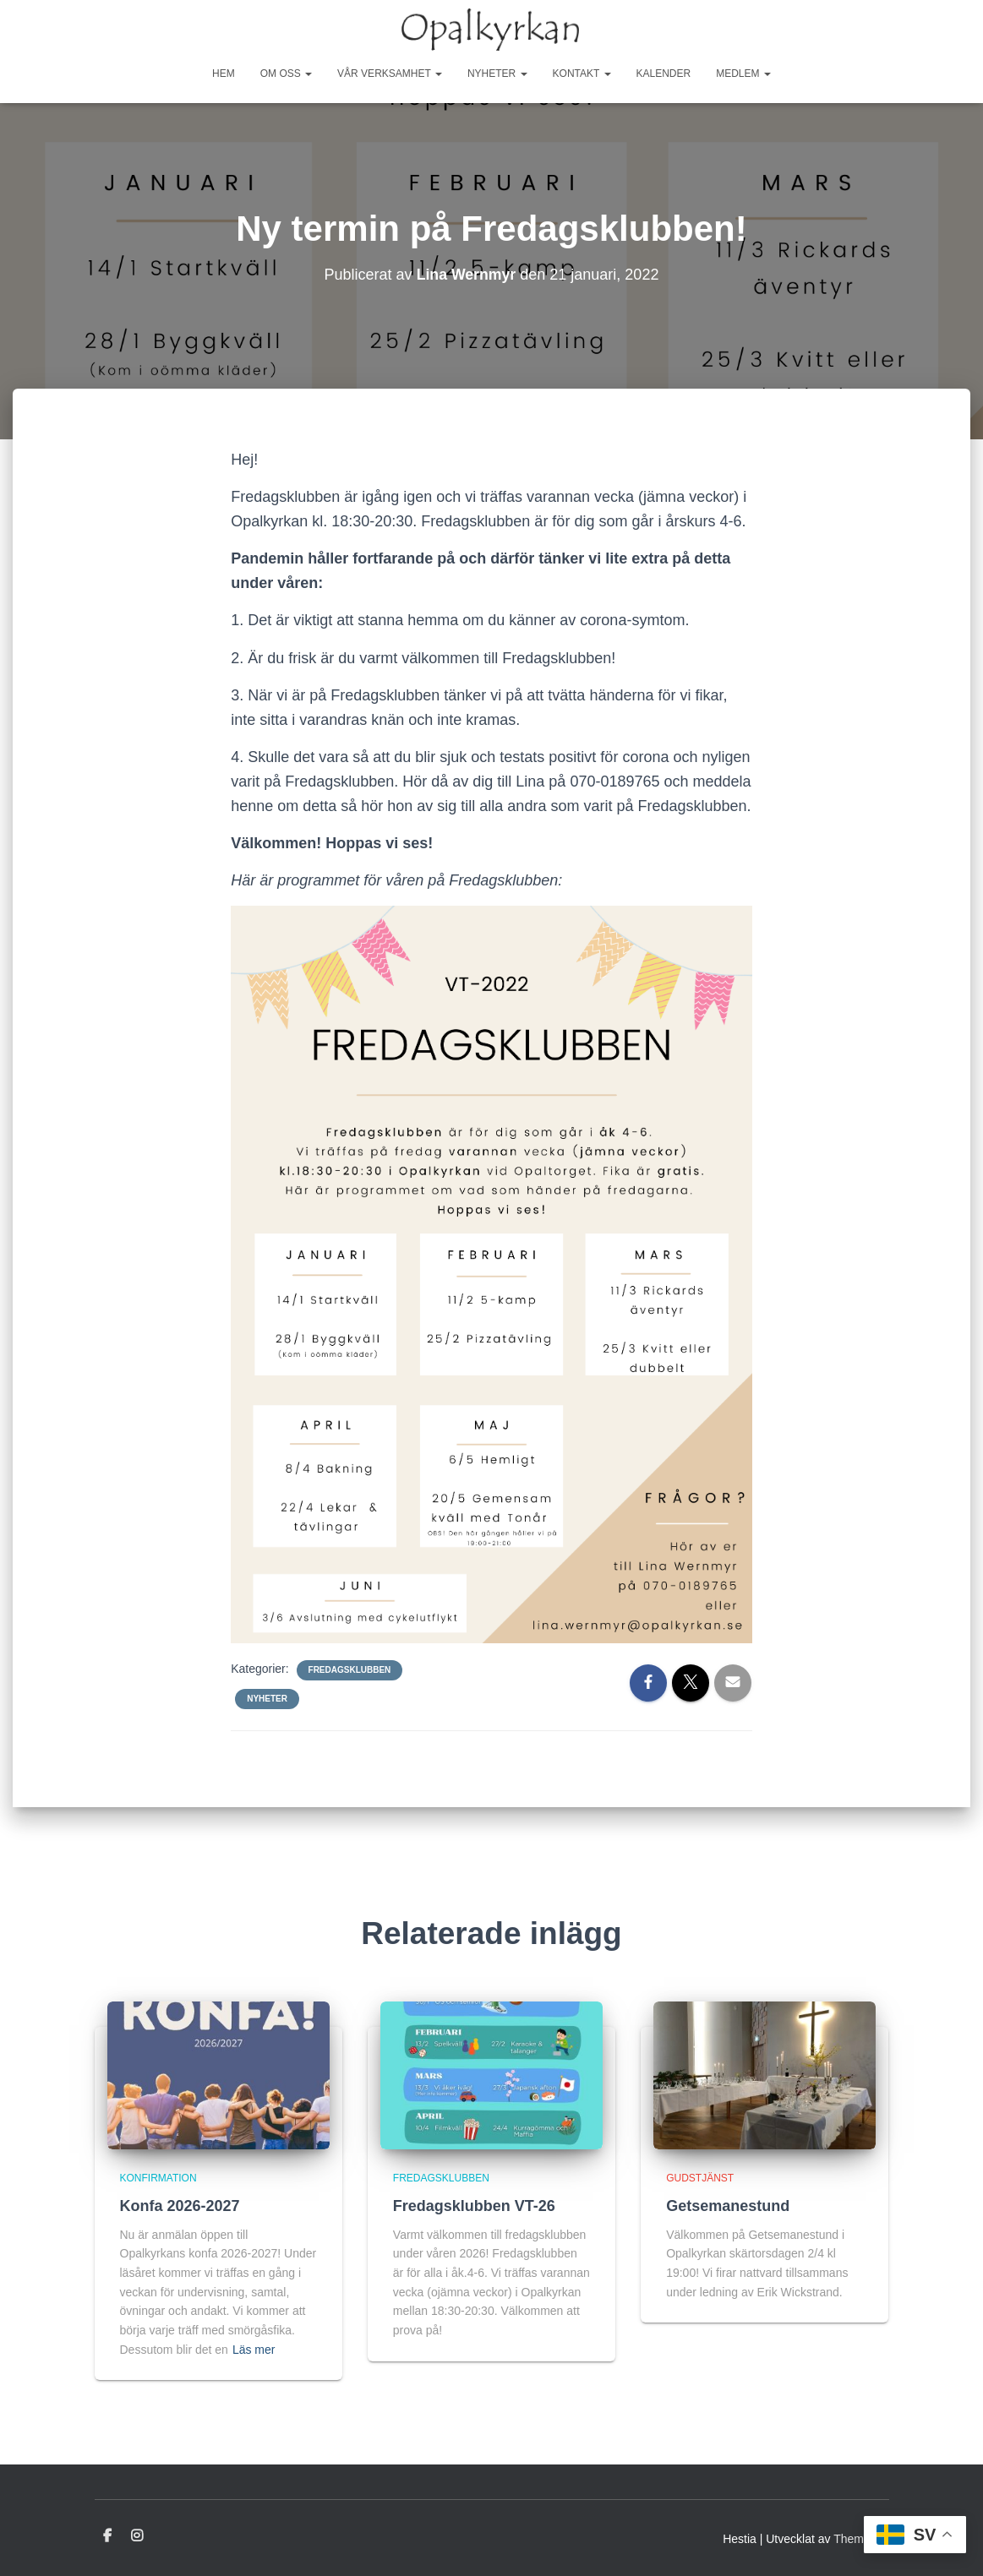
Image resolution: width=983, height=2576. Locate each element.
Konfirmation (158, 2178)
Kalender (663, 73)
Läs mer (254, 2349)
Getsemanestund (727, 2205)
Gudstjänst (700, 2178)
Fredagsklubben (350, 1670)
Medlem (743, 73)
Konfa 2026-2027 (180, 2205)
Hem (223, 73)
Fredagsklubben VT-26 (474, 2205)
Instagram (137, 2536)
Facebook (107, 2536)
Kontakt (582, 73)
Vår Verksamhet (389, 73)
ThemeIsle (860, 2539)
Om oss (286, 73)
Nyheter (497, 73)
